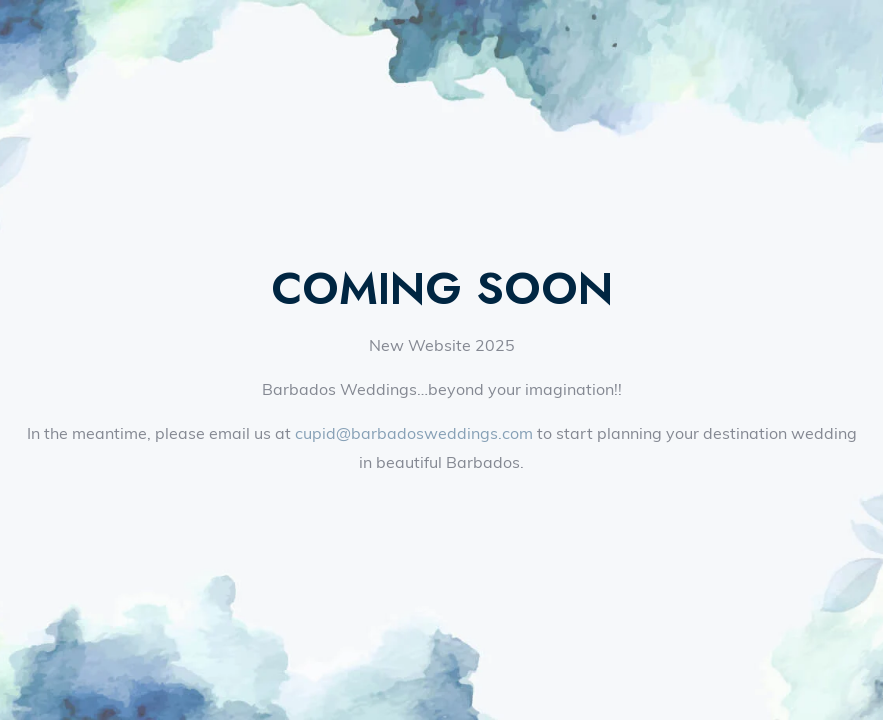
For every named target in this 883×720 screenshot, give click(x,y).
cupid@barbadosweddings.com (414, 433)
